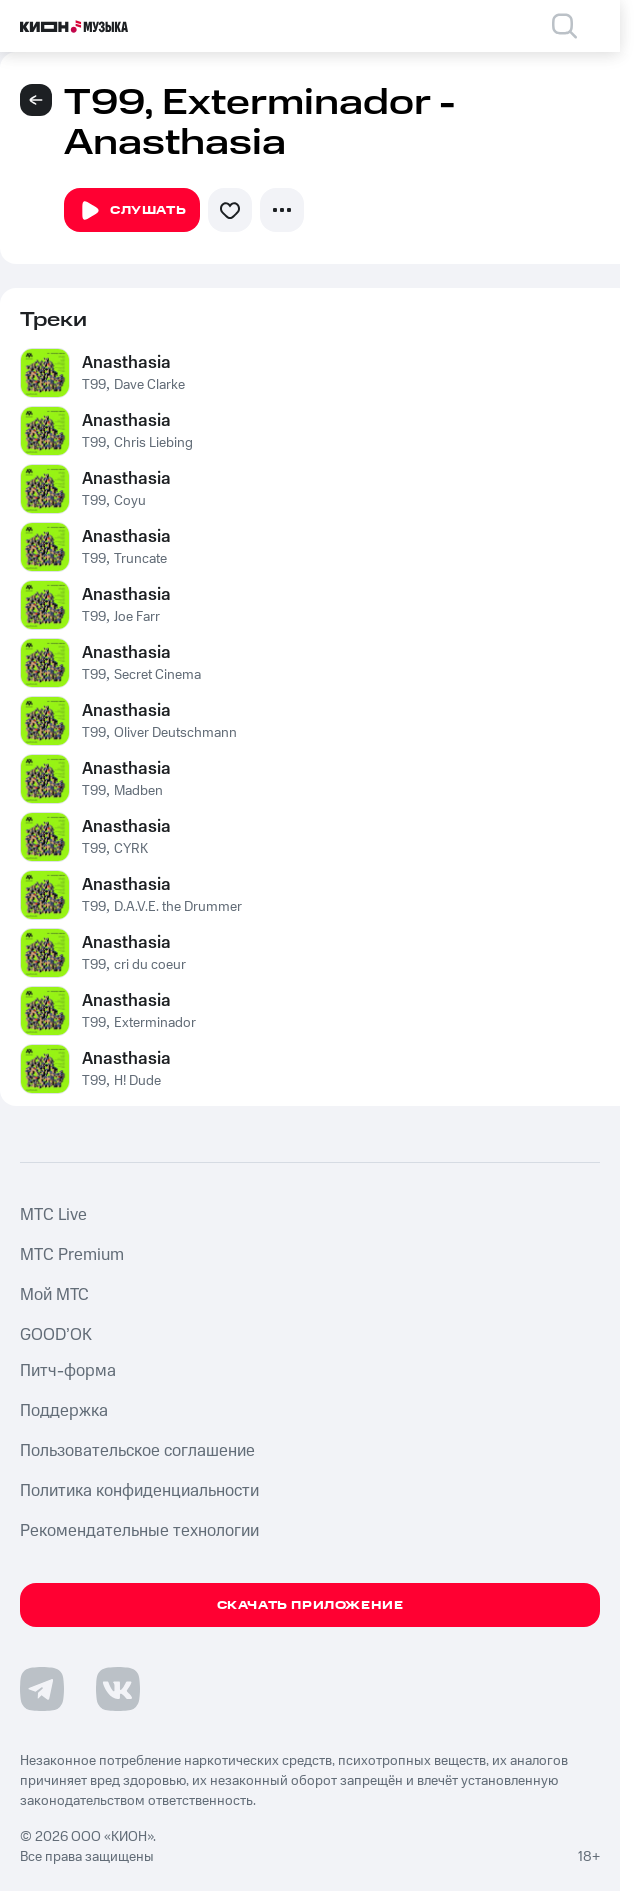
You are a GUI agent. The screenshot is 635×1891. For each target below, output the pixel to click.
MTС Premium (72, 1255)
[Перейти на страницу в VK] (118, 1689)
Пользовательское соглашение (137, 1451)
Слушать (132, 211)
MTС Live (53, 1215)
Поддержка (64, 1411)
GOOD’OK (56, 1335)
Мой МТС (54, 1295)
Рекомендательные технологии (139, 1531)
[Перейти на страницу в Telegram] (42, 1689)
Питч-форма (68, 1371)
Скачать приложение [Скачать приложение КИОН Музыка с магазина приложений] (310, 1605)
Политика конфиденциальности (139, 1491)
